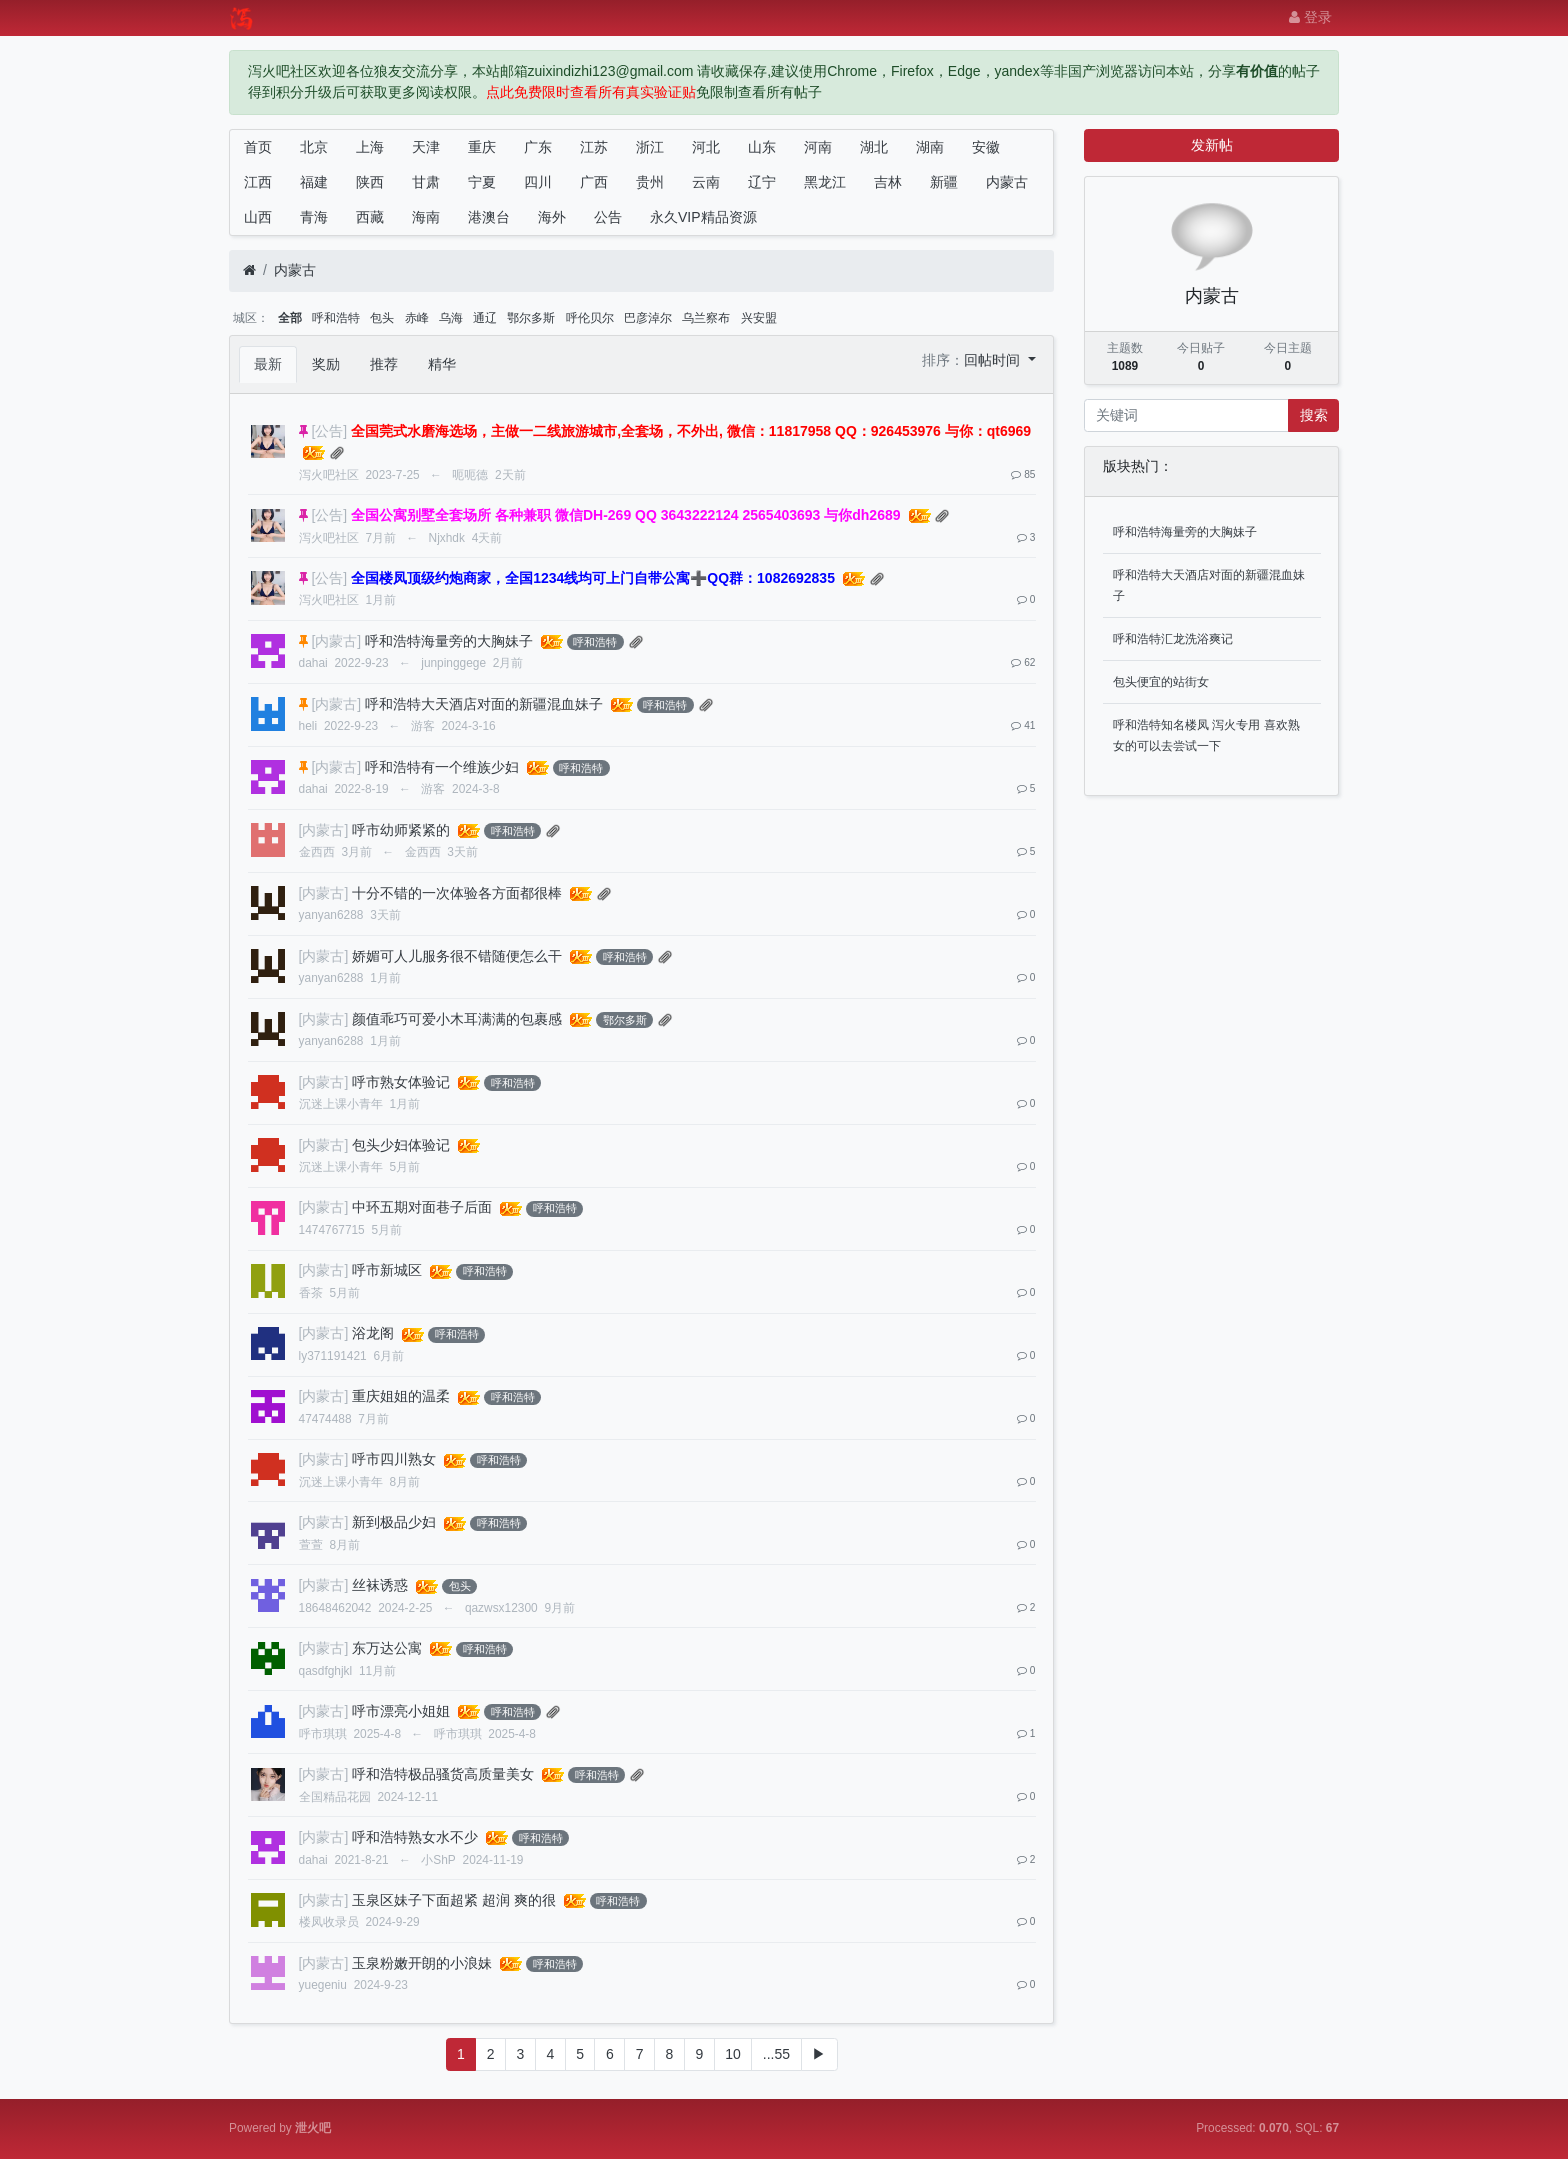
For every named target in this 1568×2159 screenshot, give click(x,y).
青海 (314, 217)
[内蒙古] (336, 641)
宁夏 (482, 182)
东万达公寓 (387, 1648)
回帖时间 (994, 360)
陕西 (370, 182)
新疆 (944, 182)
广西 (594, 182)
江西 (258, 182)
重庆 (482, 147)
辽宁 (762, 182)
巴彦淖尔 (648, 318)
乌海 (451, 318)
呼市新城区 (387, 1270)
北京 (314, 147)
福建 (314, 182)
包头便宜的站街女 (1161, 682)
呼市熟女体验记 (401, 1082)
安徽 (986, 147)
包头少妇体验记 (401, 1145)
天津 (426, 147)
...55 (776, 2054)
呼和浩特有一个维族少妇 (442, 767)
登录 (1310, 17)
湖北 (874, 147)
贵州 (650, 182)
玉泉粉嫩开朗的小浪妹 (422, 1963)
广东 (538, 147)
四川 (538, 182)
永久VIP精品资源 (703, 217)
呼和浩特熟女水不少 (415, 1837)
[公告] (329, 431)
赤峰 (417, 318)
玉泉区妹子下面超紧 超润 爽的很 (454, 1900)
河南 (818, 147)
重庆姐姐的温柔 (401, 1396)
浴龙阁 (373, 1333)
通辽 (485, 318)
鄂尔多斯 (531, 318)
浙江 (650, 147)
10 (733, 2054)
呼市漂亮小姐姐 (401, 1711)
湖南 (930, 147)
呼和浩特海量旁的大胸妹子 (449, 641)
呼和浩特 (336, 318)
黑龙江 (825, 182)
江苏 (594, 147)
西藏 (370, 217)
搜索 (1314, 415)
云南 (706, 182)
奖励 (326, 364)
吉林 (888, 182)
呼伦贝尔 (590, 318)
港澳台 (489, 217)
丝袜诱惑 (380, 1585)
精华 (442, 364)
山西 (258, 217)
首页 (258, 147)
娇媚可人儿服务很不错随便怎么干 (457, 956)
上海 (370, 147)
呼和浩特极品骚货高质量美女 (443, 1774)
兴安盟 (759, 318)
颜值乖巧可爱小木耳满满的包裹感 (457, 1019)
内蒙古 (1007, 182)
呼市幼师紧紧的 (401, 830)
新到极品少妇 (394, 1522)
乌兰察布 (706, 318)
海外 (552, 217)
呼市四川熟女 (394, 1459)
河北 (706, 147)
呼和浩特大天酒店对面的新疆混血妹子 (484, 704)
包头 (382, 318)
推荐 (384, 364)
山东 (762, 147)
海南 (426, 217)
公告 (608, 217)
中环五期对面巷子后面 (422, 1207)
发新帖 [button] (1212, 145)
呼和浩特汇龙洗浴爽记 (1173, 639)
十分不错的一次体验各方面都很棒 (457, 893)
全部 (290, 318)
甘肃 (426, 182)
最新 (268, 364)
